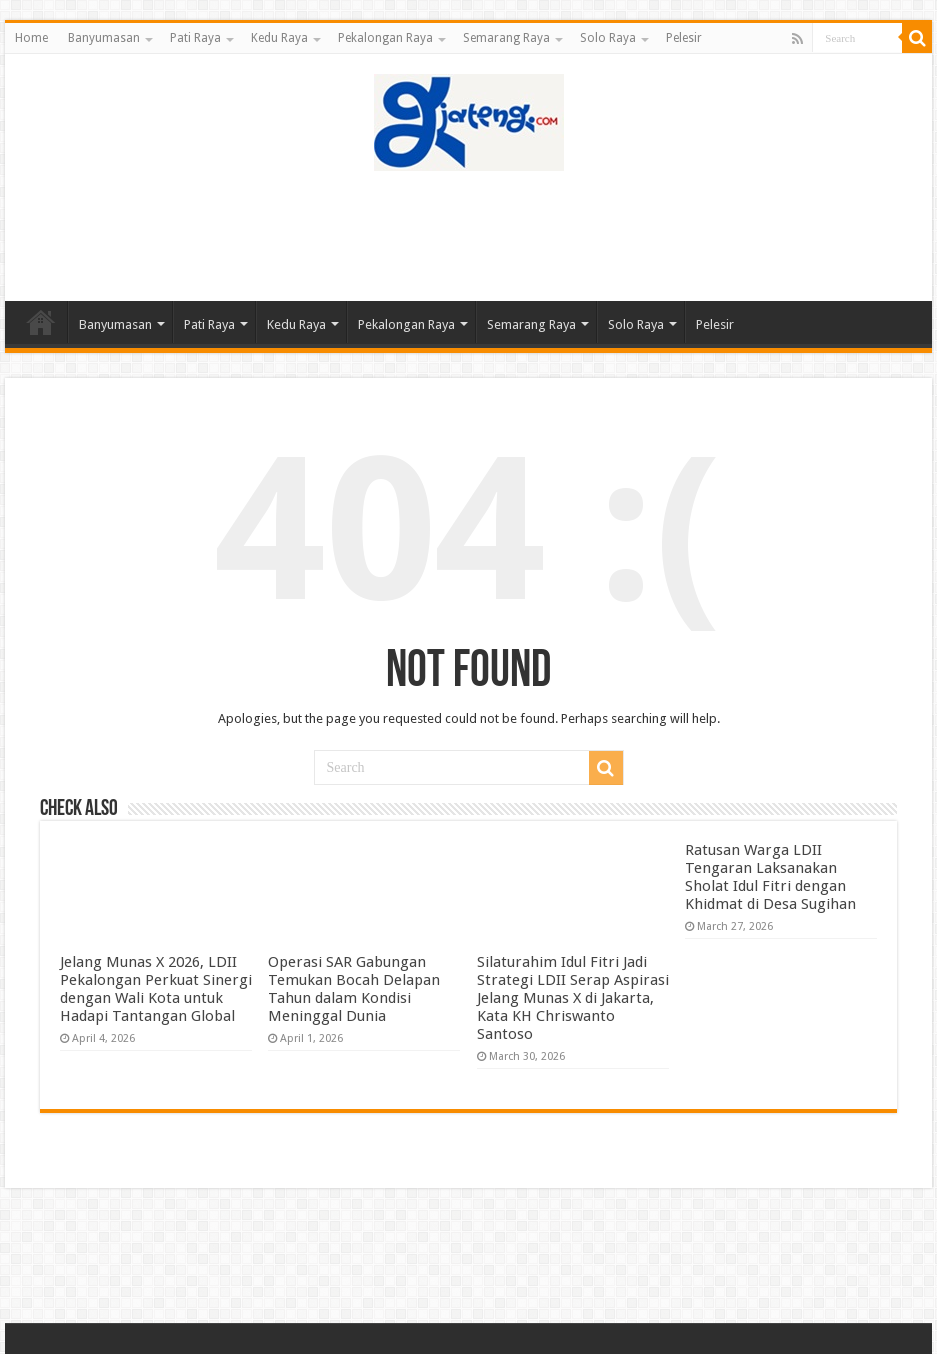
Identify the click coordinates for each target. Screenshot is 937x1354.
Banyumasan (104, 38)
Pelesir (684, 38)
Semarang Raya (506, 38)
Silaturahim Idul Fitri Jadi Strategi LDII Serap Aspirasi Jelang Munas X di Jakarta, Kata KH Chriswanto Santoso (573, 998)
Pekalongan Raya (385, 38)
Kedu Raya (279, 38)
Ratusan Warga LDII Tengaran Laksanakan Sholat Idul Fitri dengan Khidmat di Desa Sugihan (770, 877)
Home (31, 38)
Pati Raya (195, 38)
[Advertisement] (469, 236)
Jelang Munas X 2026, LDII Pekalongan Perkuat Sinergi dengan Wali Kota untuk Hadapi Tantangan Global (156, 989)
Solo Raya (608, 38)
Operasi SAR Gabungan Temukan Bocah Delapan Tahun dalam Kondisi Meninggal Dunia (354, 989)
